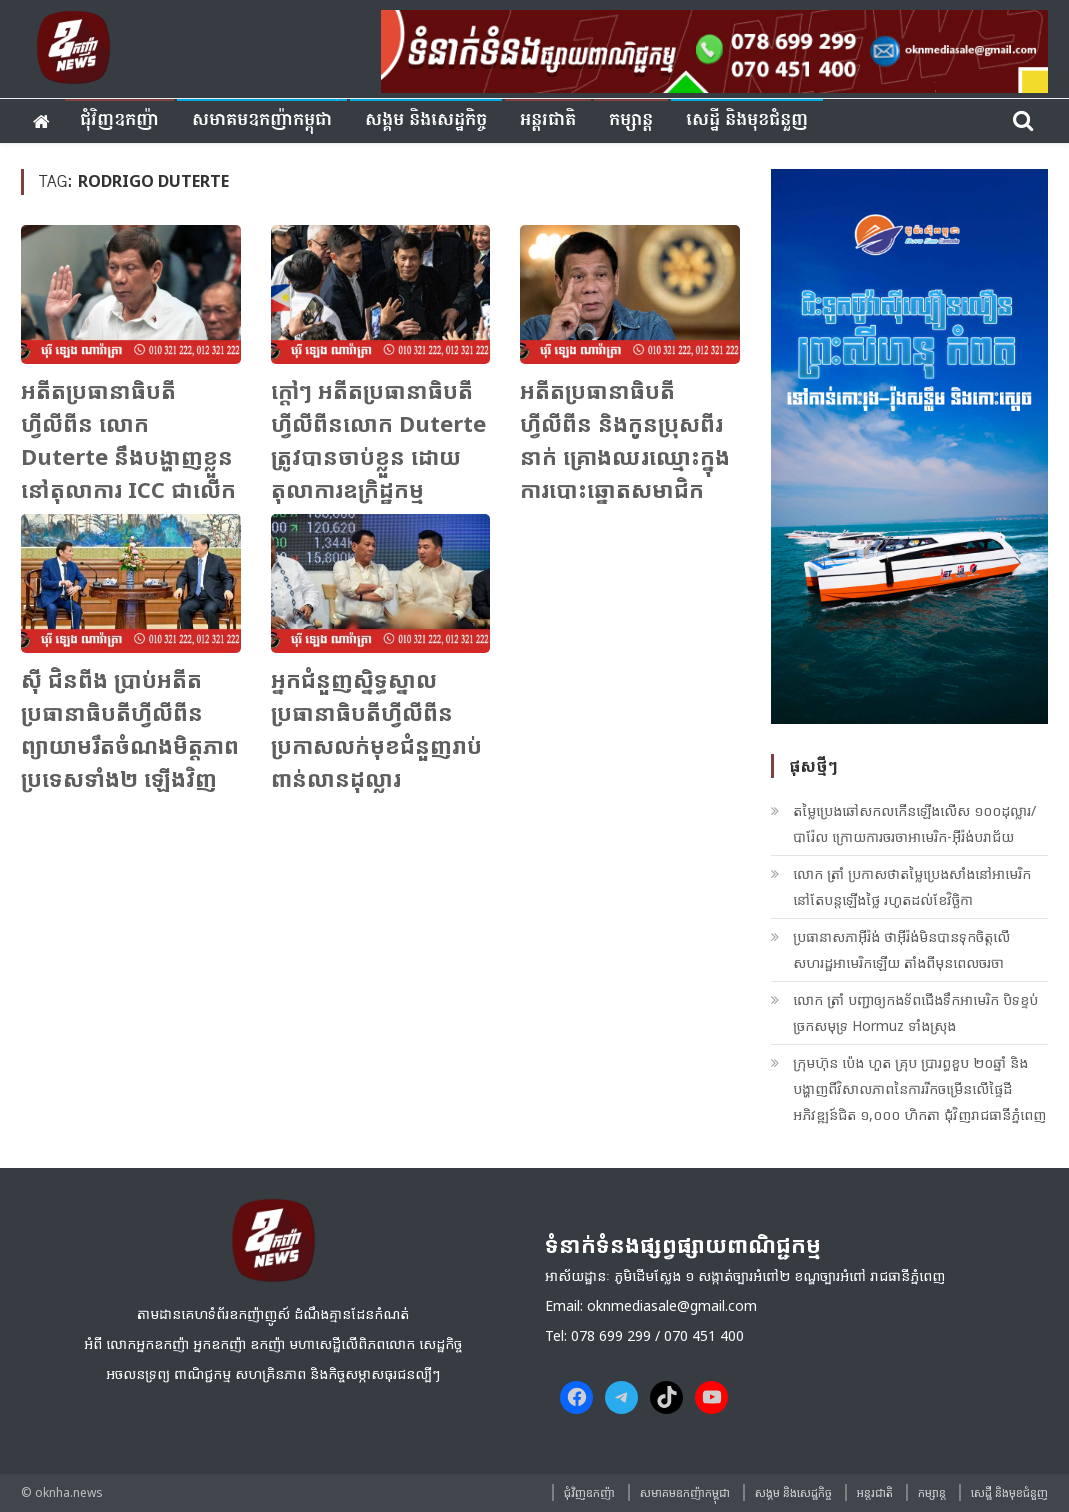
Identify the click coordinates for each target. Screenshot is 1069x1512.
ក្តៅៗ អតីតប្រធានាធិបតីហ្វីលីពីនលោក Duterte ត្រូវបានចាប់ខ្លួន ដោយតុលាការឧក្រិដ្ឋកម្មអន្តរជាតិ (378, 456)
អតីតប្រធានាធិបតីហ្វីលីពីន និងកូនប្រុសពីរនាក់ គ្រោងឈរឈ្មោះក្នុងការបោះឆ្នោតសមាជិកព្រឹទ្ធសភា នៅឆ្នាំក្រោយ (625, 456)
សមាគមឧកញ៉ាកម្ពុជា (262, 120)
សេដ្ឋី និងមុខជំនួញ (747, 120)
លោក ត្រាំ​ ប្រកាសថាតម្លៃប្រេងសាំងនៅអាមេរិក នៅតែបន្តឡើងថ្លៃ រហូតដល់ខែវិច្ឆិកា (912, 886)
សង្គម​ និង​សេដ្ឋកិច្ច (426, 120)
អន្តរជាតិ (548, 120)
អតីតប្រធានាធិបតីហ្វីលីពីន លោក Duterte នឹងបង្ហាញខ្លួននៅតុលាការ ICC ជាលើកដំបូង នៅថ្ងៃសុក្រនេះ (128, 456)
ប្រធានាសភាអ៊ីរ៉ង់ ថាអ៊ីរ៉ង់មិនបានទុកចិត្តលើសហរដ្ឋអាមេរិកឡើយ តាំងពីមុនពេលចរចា (901, 949)
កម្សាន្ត (631, 120)
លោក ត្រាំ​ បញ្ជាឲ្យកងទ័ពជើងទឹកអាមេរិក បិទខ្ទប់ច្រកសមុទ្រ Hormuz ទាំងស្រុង (915, 1012)
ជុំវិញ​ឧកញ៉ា (119, 120)
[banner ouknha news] (714, 49)
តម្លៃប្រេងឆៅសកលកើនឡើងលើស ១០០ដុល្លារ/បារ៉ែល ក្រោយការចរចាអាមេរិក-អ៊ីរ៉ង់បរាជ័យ (914, 823)
